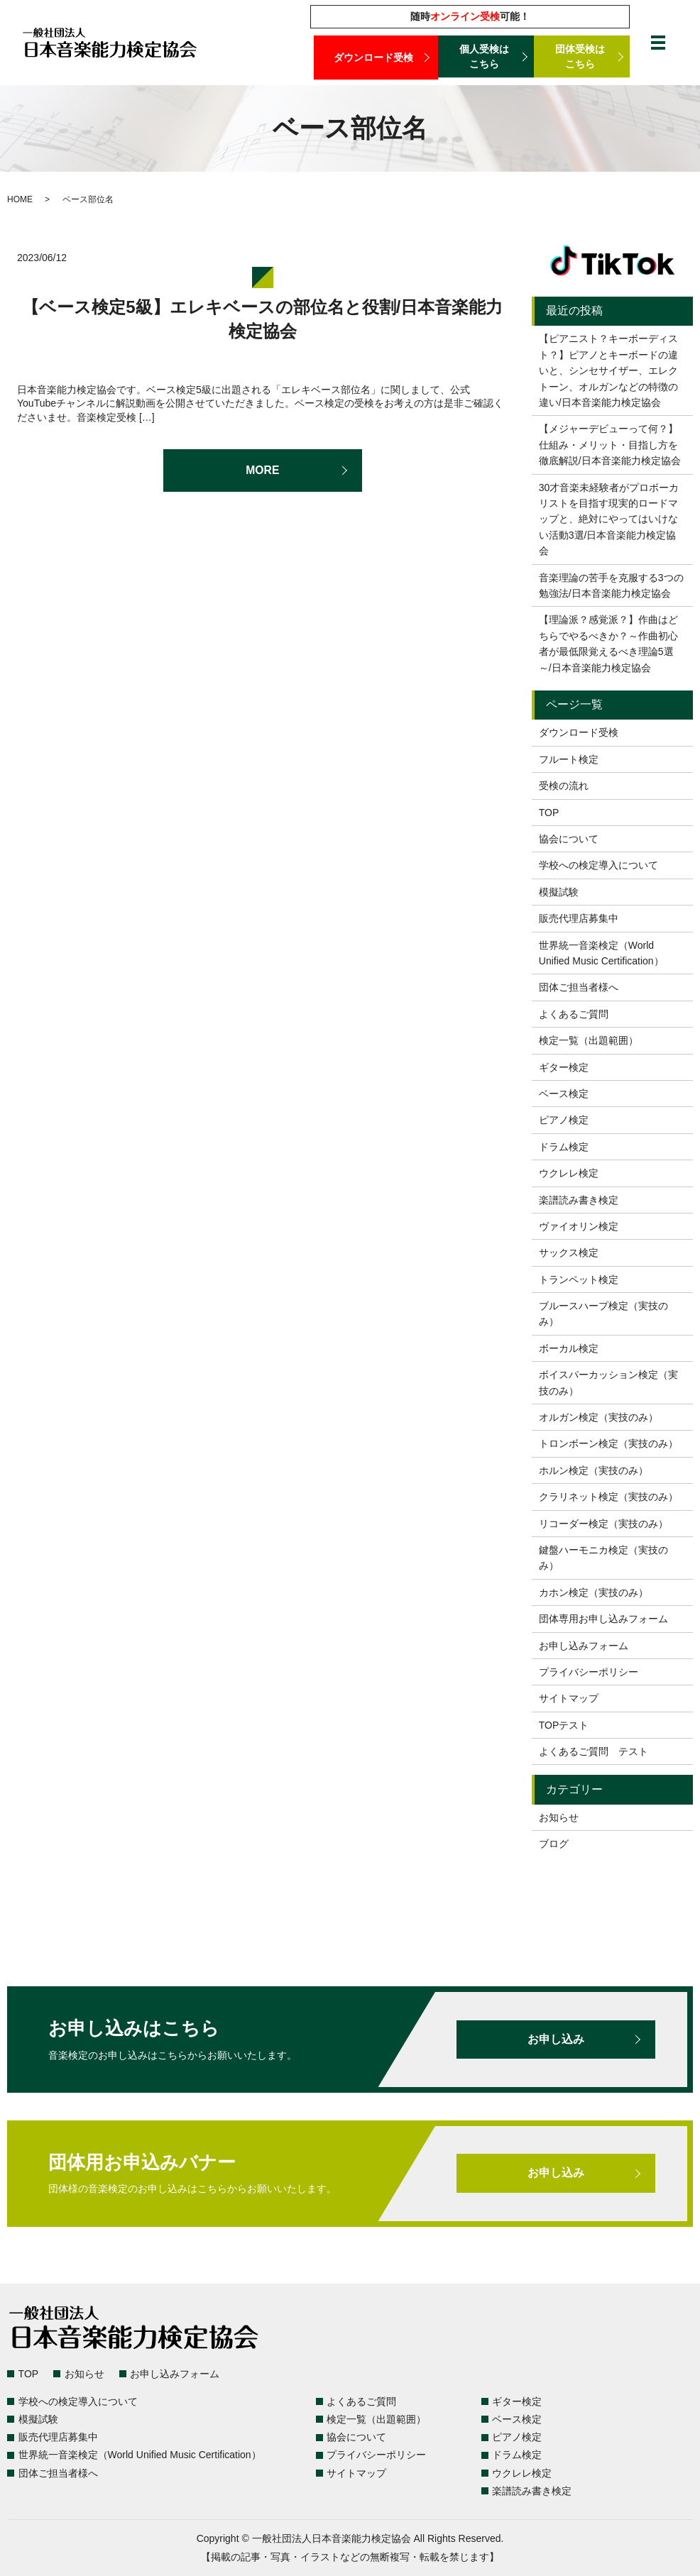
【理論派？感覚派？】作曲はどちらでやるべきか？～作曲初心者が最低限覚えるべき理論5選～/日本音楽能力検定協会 (608, 643)
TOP (549, 812)
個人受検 (486, 57)
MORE (263, 470)
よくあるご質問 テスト (593, 1751)
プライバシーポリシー (588, 1672)
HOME (20, 199)
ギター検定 (564, 1067)
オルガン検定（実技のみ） (598, 1417)
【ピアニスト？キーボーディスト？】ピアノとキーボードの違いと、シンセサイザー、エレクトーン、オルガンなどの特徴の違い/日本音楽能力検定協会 (608, 370)
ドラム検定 (564, 1146)
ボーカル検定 (568, 1348)
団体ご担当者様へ (578, 987)
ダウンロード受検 (376, 57)
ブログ (554, 1843)
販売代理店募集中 (578, 918)
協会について (568, 838)
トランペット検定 (578, 1279)
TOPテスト (564, 1725)
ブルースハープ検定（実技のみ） (603, 1313)
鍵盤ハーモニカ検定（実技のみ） (603, 1557)
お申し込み (556, 2039)
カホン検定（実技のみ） (593, 1592)
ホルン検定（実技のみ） (593, 1470)
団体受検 (581, 57)
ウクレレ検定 (568, 1173)
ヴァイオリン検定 (578, 1226)
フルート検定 (568, 759)
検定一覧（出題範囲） (588, 1040)
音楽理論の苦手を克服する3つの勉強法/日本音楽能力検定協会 (611, 585)
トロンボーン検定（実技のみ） (608, 1443)
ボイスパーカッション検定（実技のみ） (608, 1382)
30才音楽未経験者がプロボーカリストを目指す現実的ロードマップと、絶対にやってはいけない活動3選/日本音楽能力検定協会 (609, 519)
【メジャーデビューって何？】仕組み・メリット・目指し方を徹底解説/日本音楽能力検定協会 (610, 444)
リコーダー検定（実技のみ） (603, 1523)
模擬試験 (559, 892)
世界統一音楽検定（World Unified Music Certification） (601, 953)
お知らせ (559, 1817)
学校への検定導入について (598, 865)
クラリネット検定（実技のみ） (608, 1496)
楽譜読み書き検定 (578, 1200)
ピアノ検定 (564, 1119)
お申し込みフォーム (583, 1645)
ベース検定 (564, 1093)
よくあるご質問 (573, 1014)
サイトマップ (568, 1698)
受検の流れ (564, 785)
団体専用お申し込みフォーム (603, 1618)
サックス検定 (568, 1252)
